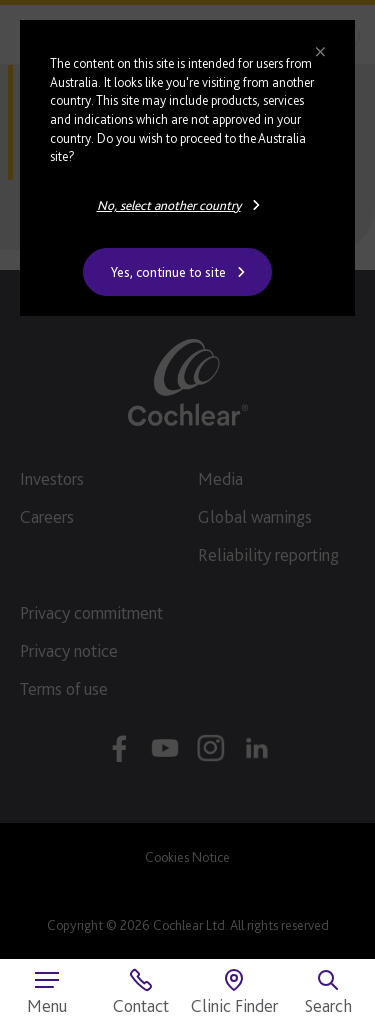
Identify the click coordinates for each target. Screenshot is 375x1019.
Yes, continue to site (168, 272)
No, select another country (169, 205)
